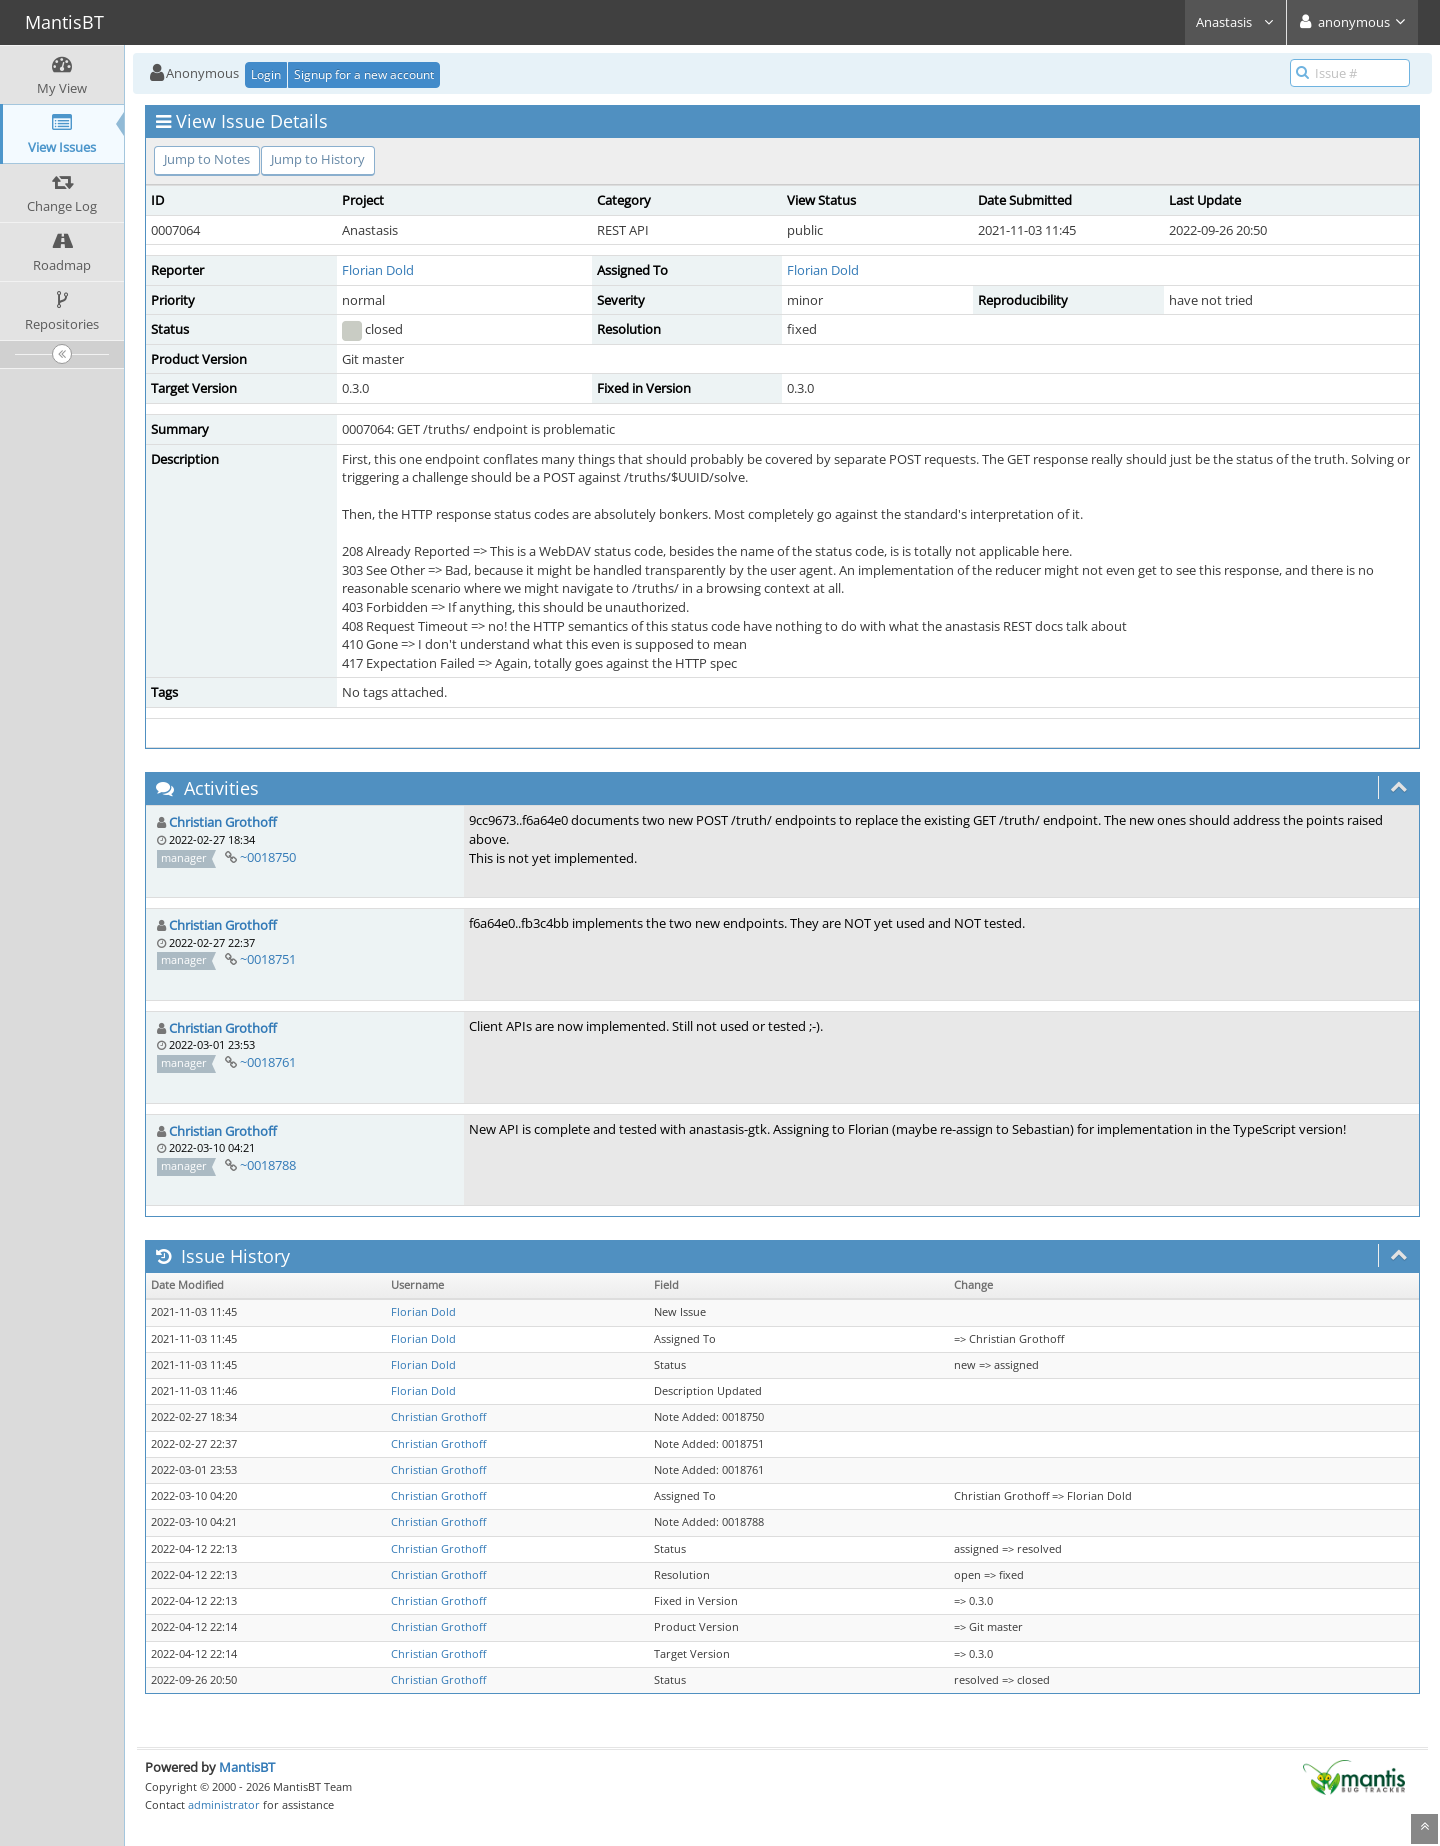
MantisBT (247, 1767)
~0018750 (268, 857)
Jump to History (318, 159)
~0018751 (268, 959)
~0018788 (268, 1165)
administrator (224, 1804)
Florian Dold (378, 270)
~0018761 (268, 1062)
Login (266, 74)
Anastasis (1235, 22)
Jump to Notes (207, 159)
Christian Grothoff (223, 822)
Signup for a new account (364, 74)
